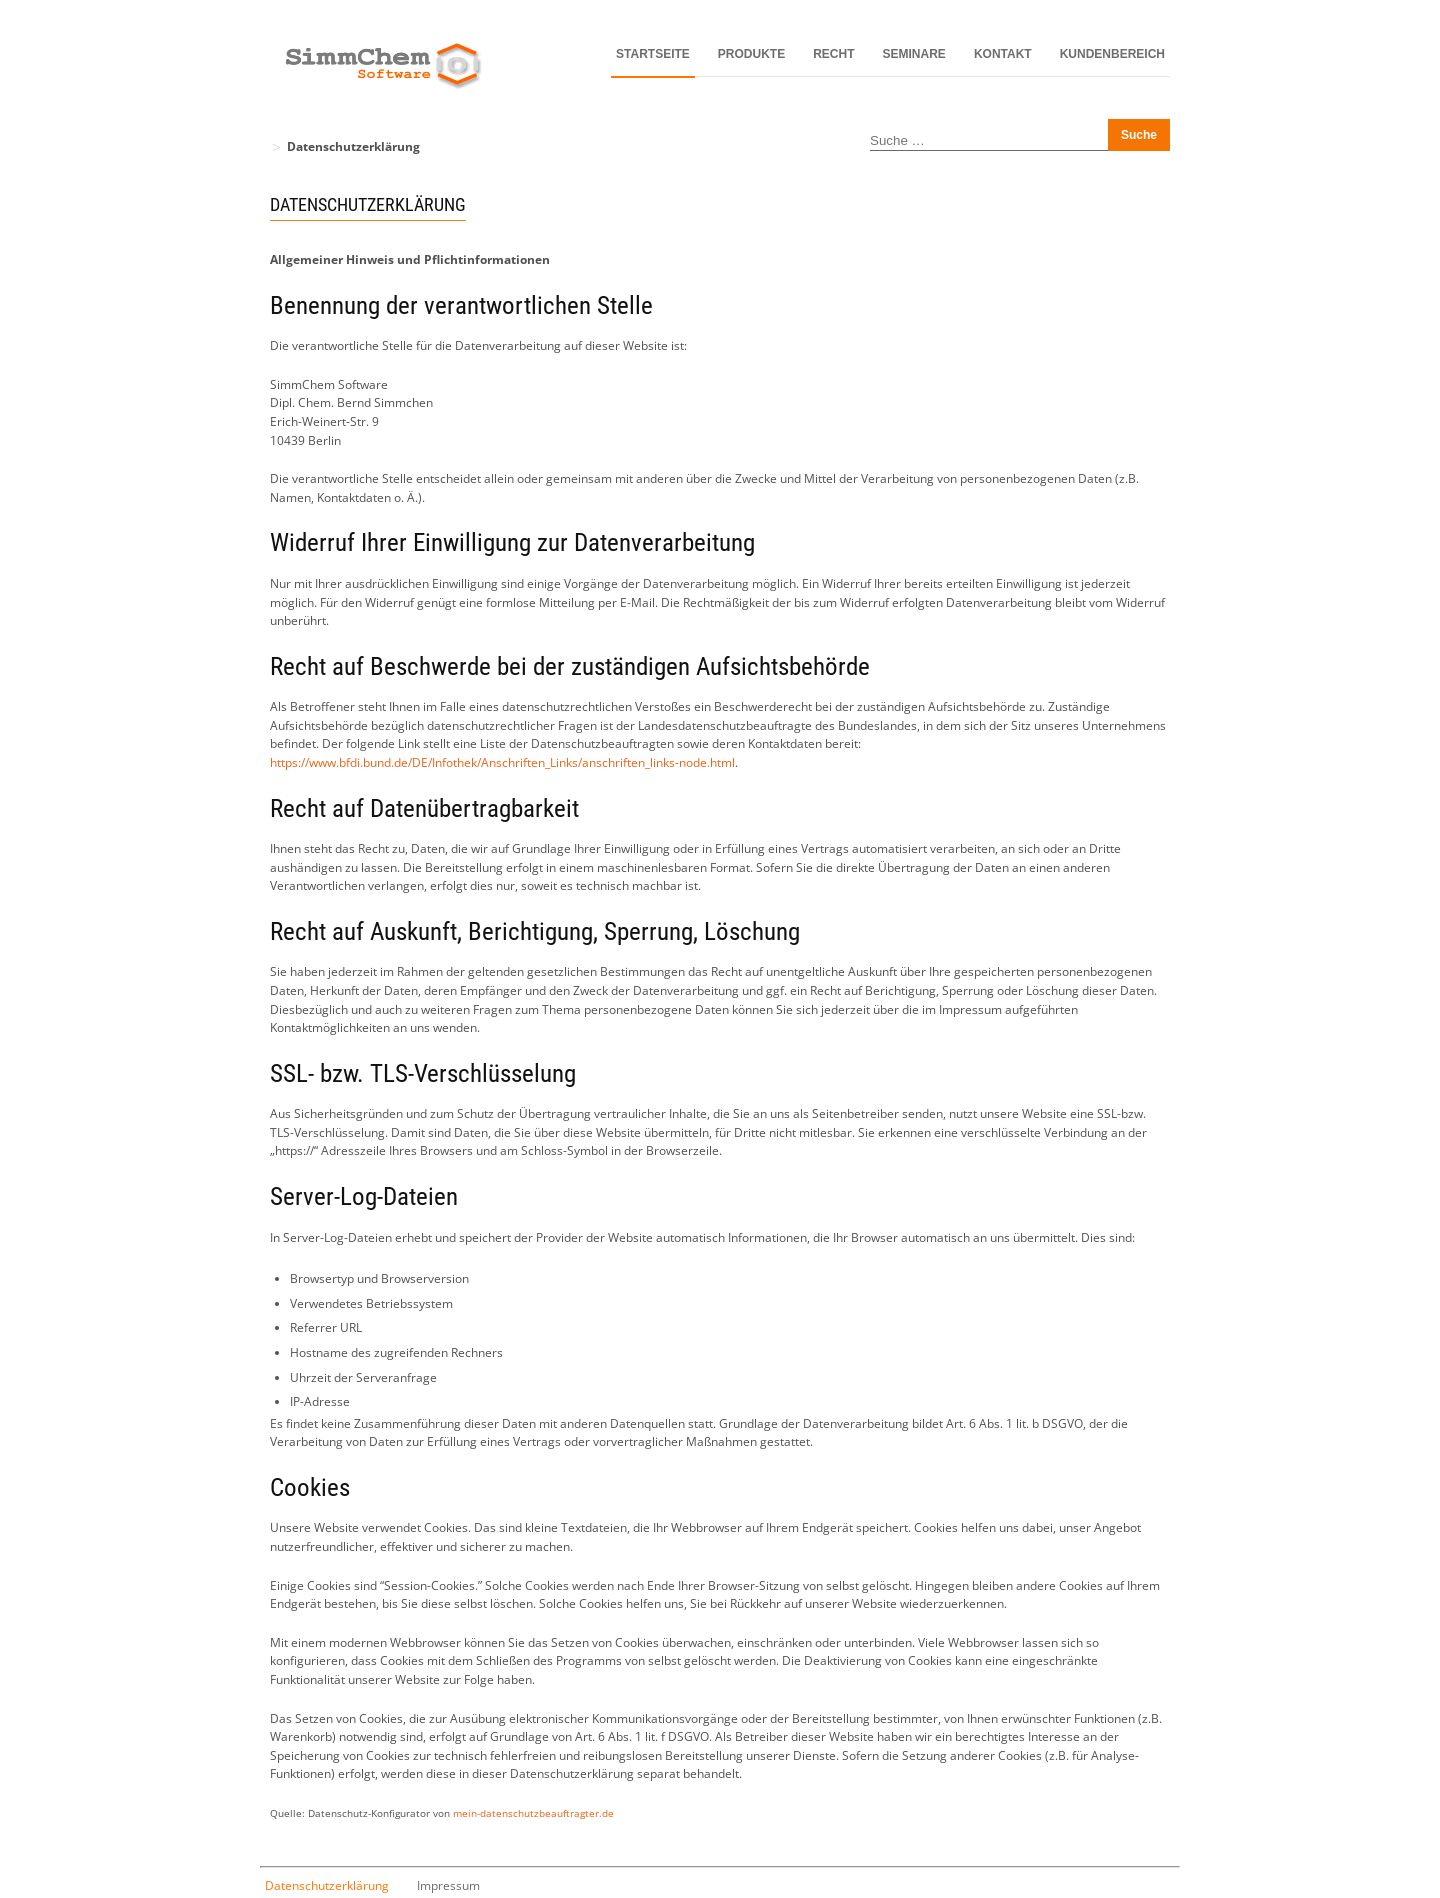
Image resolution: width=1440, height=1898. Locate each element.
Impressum (448, 1885)
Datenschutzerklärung (327, 1885)
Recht (833, 54)
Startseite (653, 54)
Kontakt (1003, 54)
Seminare (914, 54)
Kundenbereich (1112, 54)
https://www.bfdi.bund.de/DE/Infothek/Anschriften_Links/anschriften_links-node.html (502, 762)
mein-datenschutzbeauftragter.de (533, 1813)
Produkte (751, 54)
